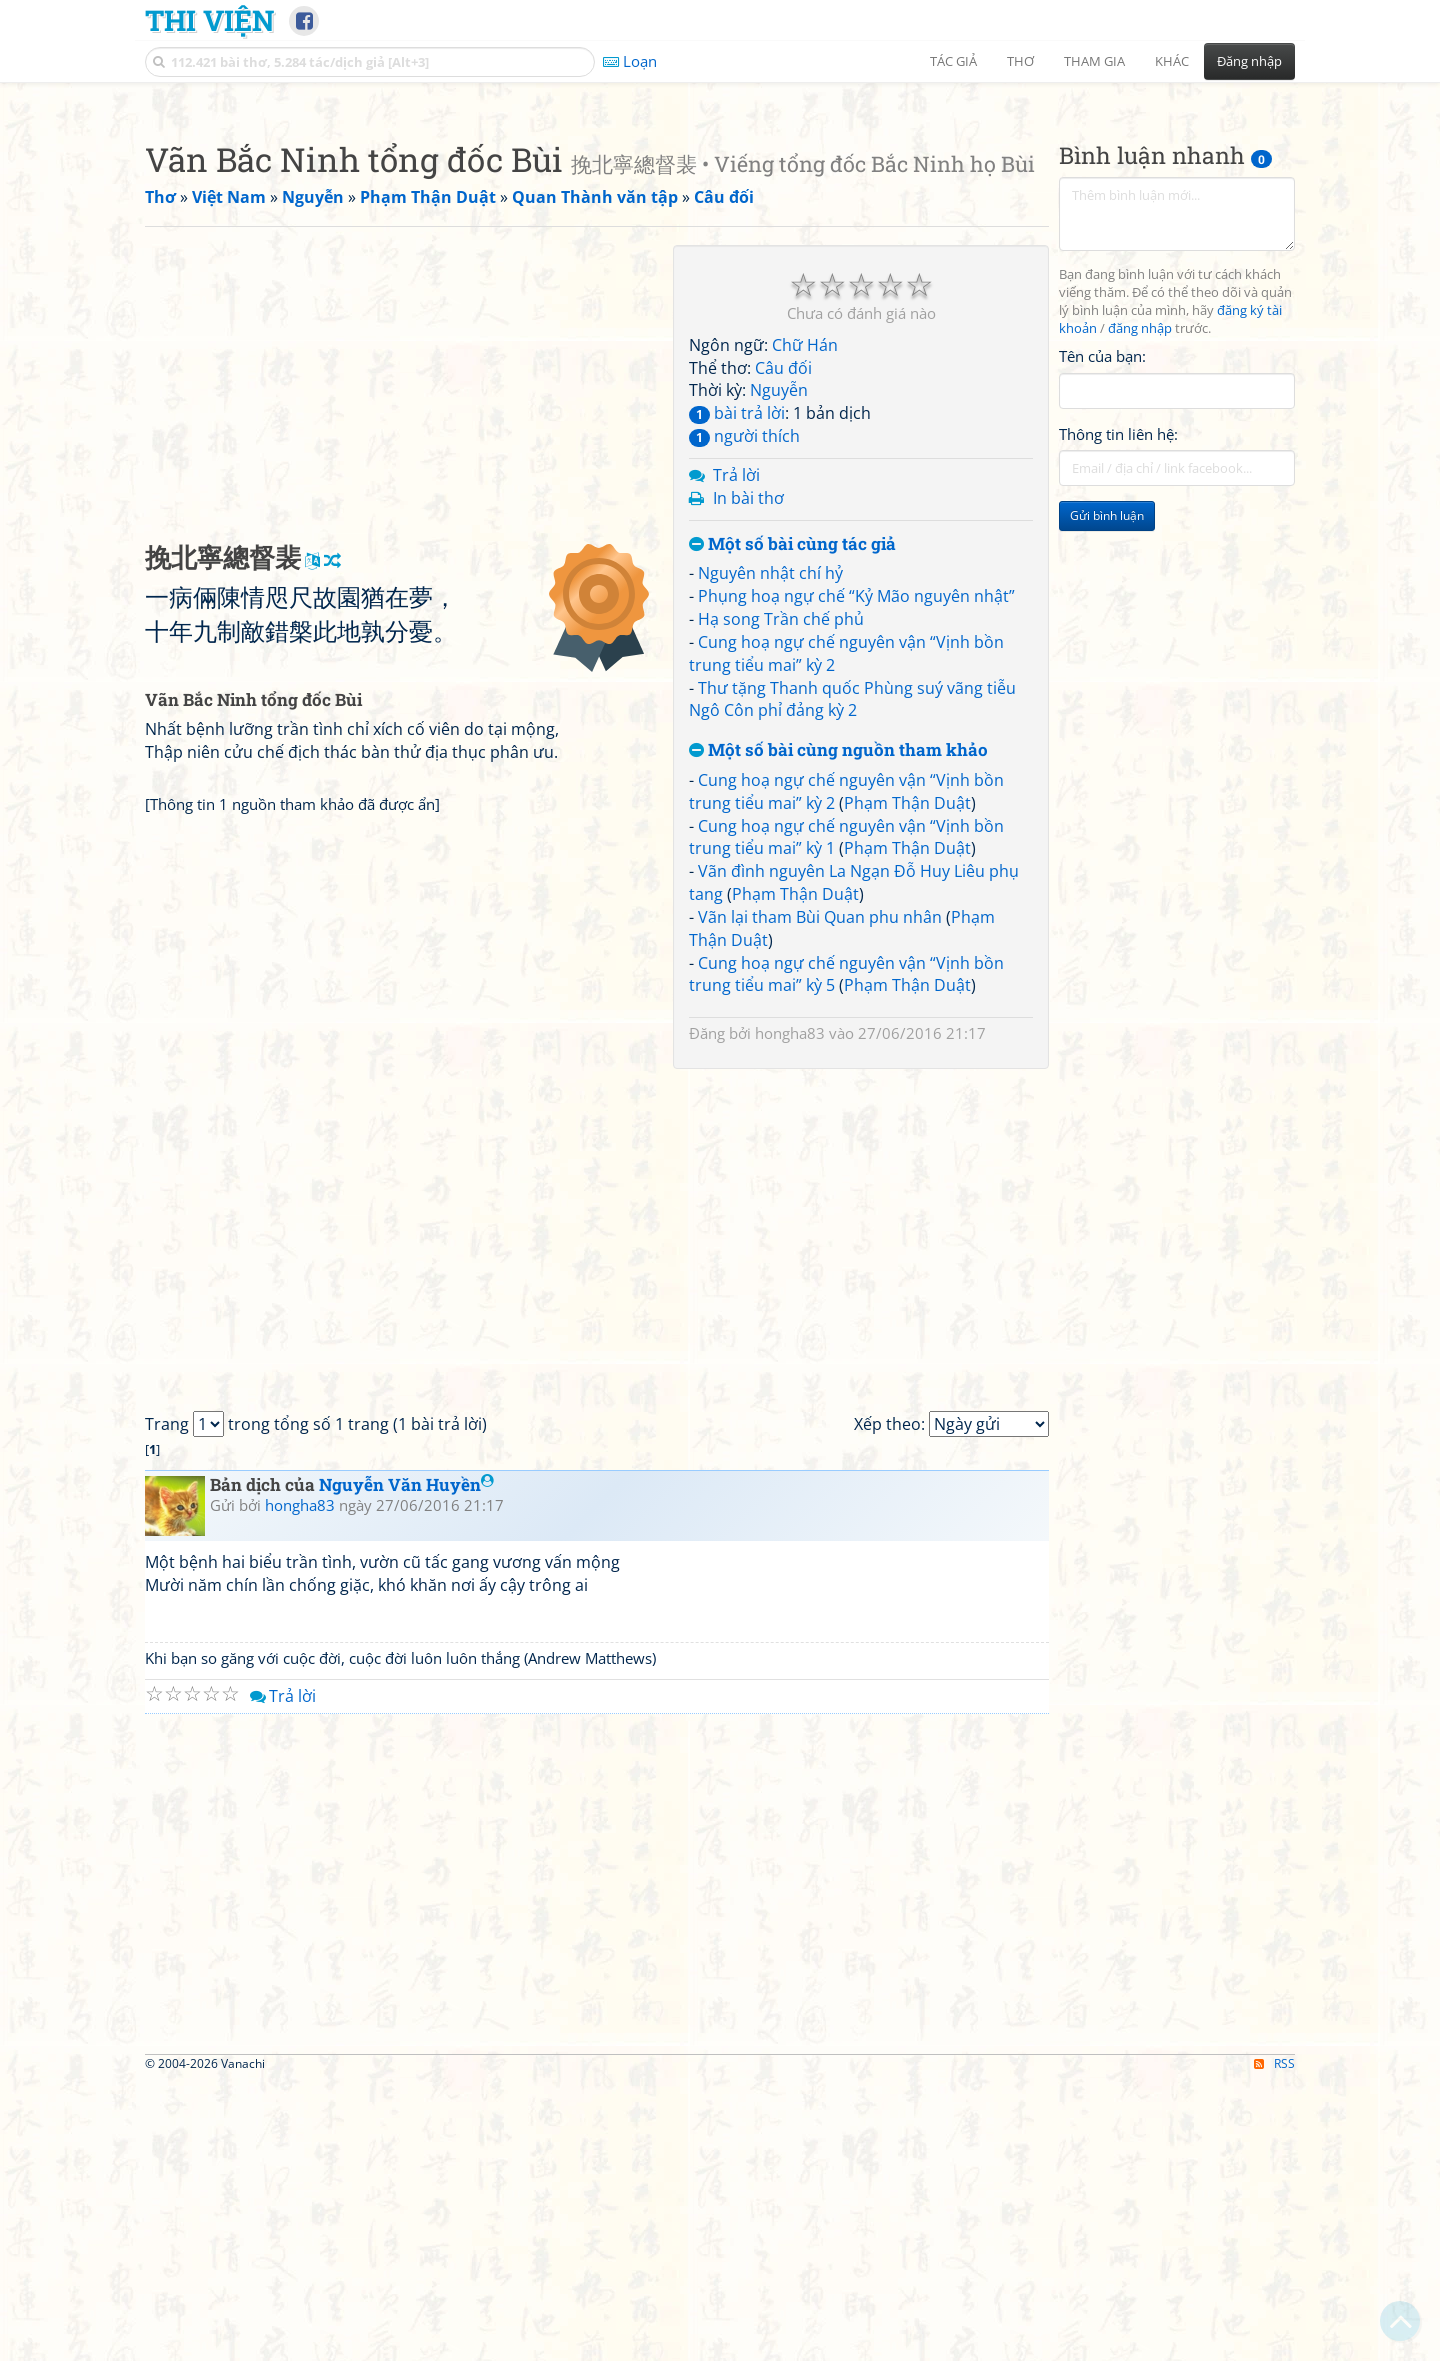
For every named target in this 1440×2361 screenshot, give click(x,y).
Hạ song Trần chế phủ (781, 899)
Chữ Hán (805, 625)
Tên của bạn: (1102, 636)
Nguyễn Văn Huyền (406, 1764)
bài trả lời (737, 693)
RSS (1274, 2343)
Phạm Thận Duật (907, 1083)
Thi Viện (209, 20)
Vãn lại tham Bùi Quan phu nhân (820, 1197)
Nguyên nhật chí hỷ (770, 853)
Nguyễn (779, 670)
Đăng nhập (1249, 61)
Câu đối (783, 648)
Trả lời (736, 755)
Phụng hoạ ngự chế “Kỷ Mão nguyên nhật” (856, 876)
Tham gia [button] (1094, 61)
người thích (744, 716)
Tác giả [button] (953, 61)
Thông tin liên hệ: (1118, 714)
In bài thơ (748, 778)
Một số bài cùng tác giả (792, 824)
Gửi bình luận (1107, 795)
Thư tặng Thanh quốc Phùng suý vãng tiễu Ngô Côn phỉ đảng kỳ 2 (852, 979)
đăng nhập (1140, 608)
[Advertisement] (720, 235)
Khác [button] (1172, 61)
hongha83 (790, 1313)
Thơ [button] (1020, 61)
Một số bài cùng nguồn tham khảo (838, 1030)
